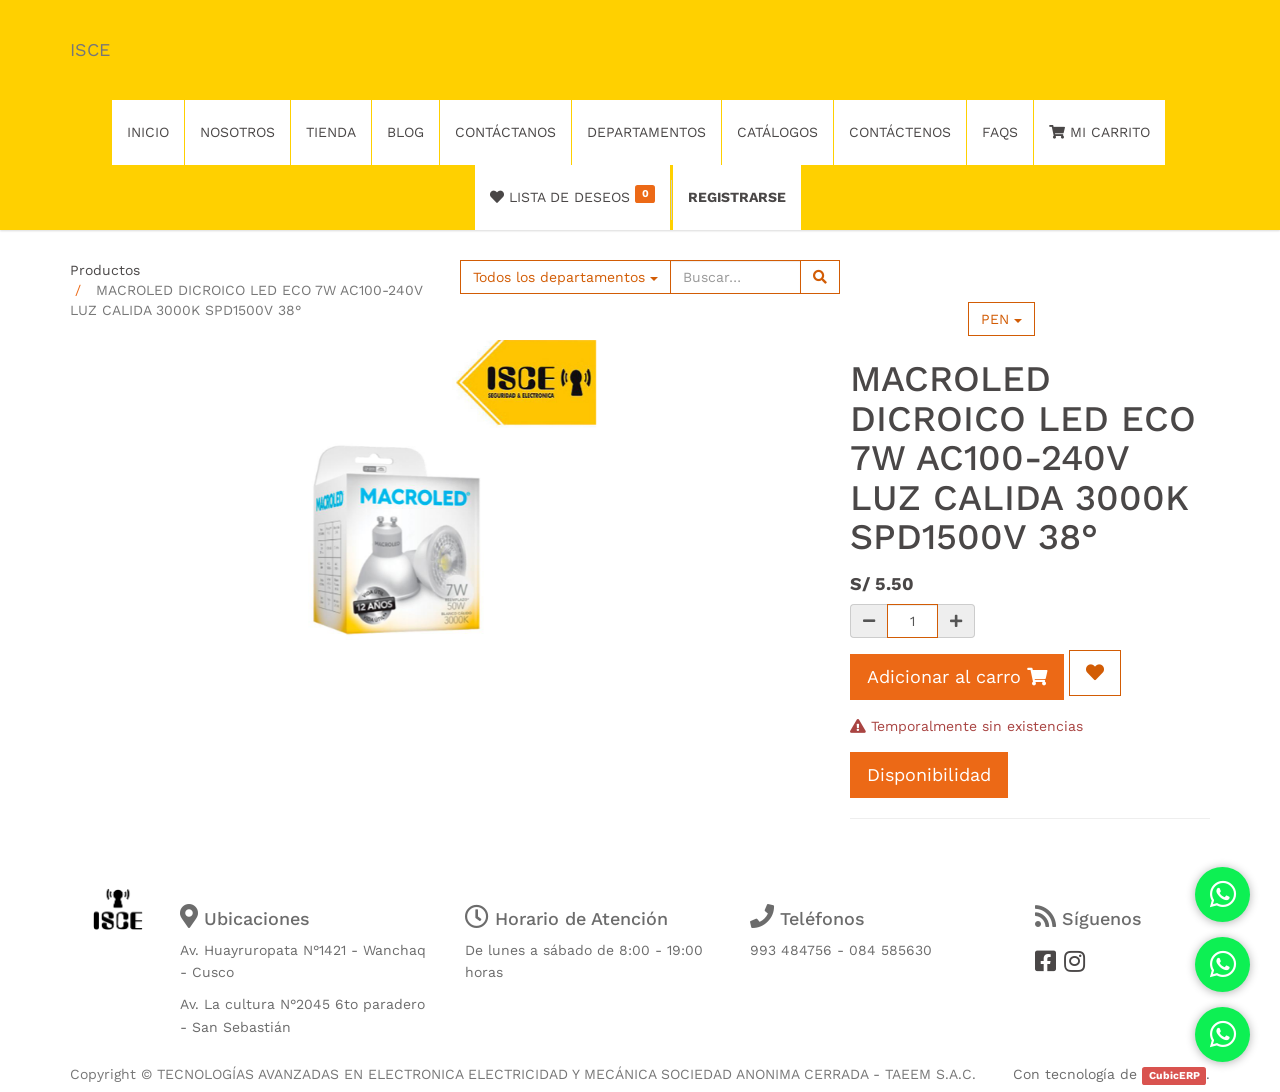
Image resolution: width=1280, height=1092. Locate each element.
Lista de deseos (572, 195)
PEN (1001, 319)
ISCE (90, 49)
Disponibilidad (929, 774)
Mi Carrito (1099, 132)
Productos (105, 270)
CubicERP (1174, 1075)
